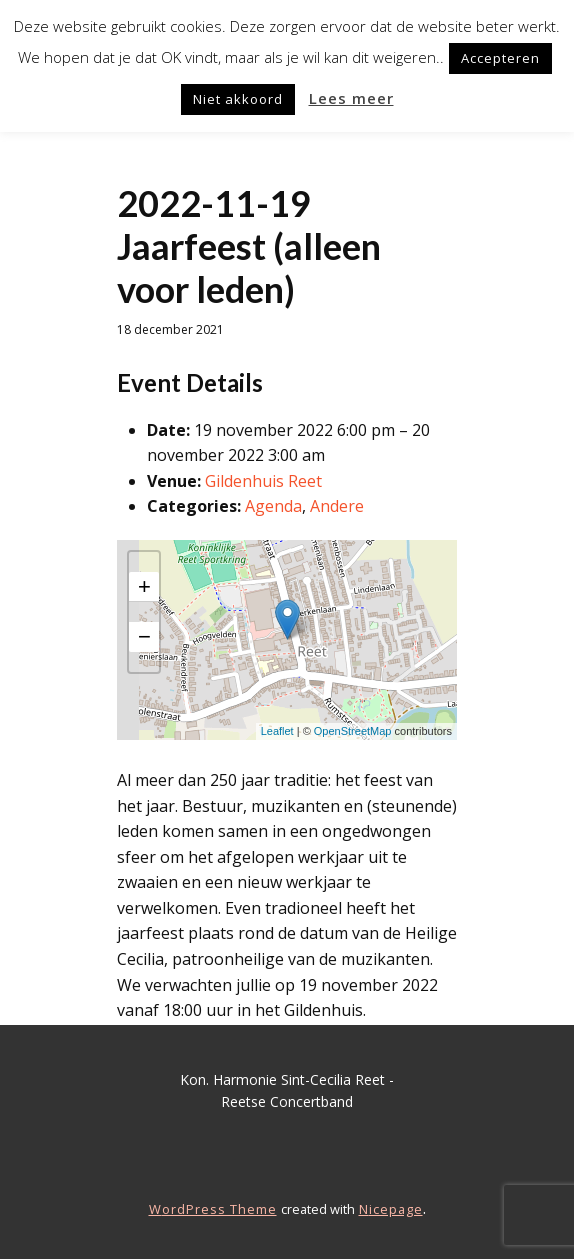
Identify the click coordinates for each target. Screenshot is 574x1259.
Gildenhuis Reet (263, 481)
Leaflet (277, 731)
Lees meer (351, 98)
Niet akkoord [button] (238, 99)
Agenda (273, 506)
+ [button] (144, 586)
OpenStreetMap (353, 731)
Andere (337, 506)
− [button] (144, 636)
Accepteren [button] (500, 58)
